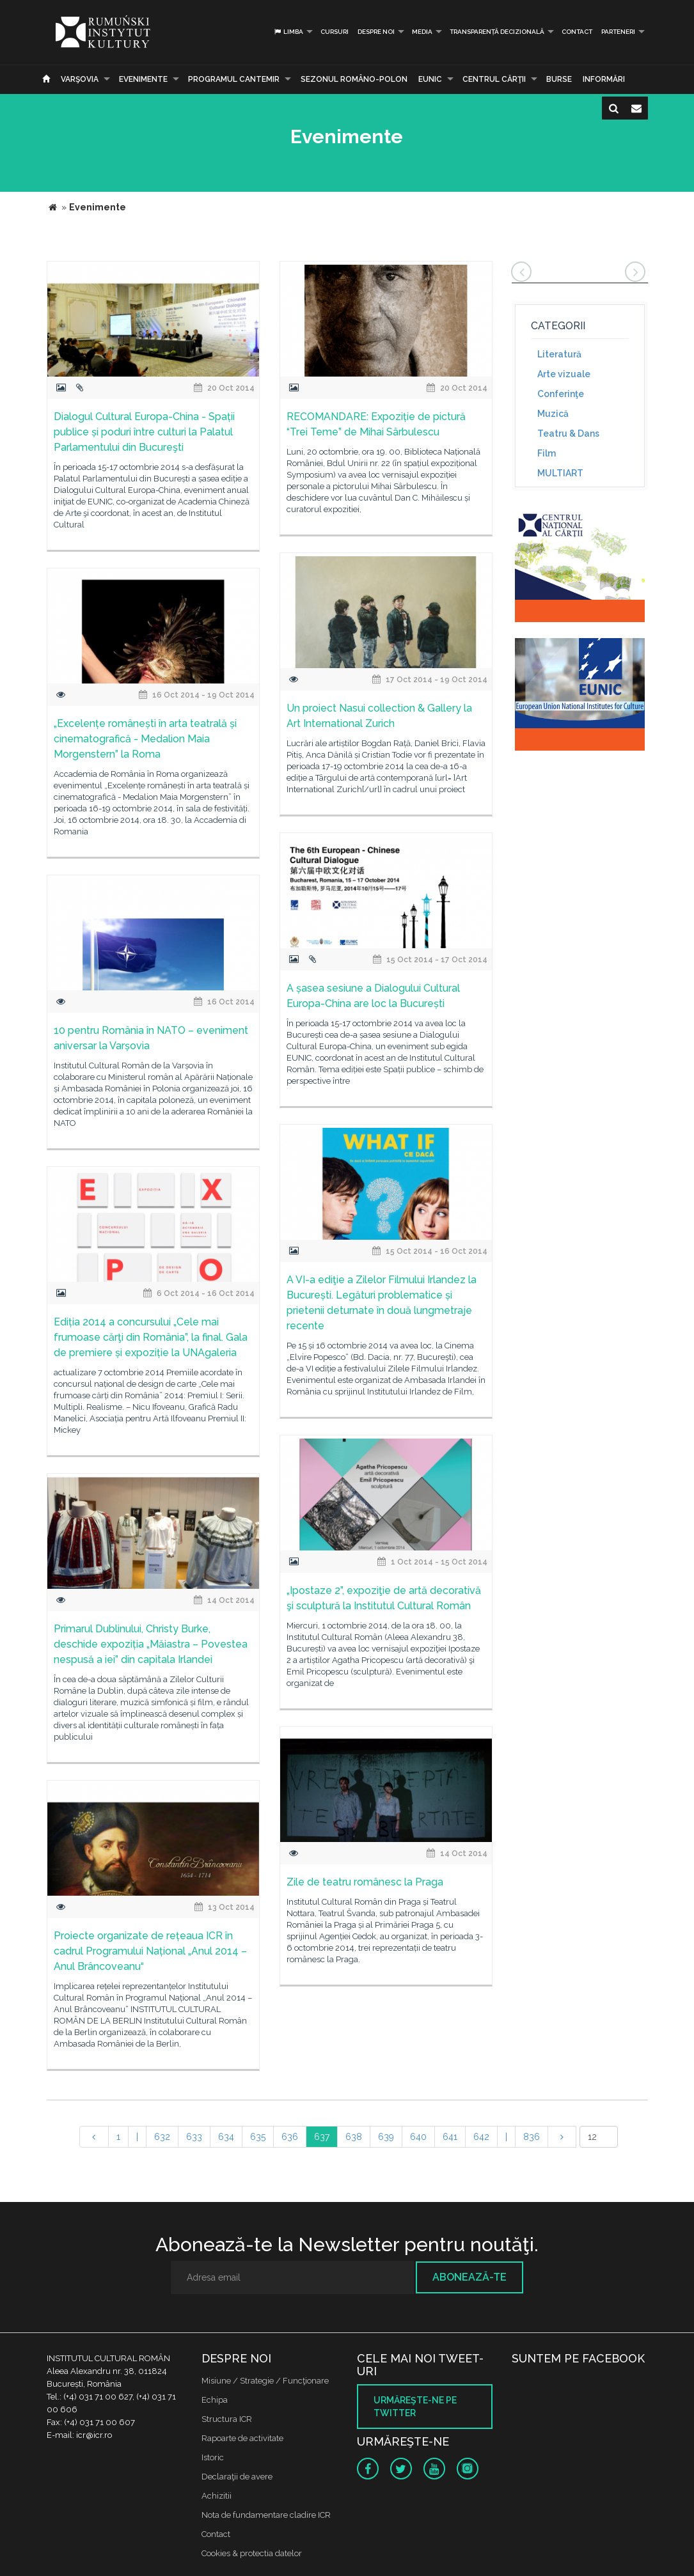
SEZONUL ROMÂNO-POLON (354, 79)
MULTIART (560, 473)
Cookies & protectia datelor (251, 2553)
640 (418, 2137)
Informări (604, 79)
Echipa (214, 2400)
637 (321, 2137)
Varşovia (80, 79)
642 (481, 2137)
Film (546, 453)
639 (386, 2137)
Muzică (553, 414)
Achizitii (216, 2496)
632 (162, 2137)
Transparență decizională (497, 31)
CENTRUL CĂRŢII (494, 79)
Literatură (559, 354)
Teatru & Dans (568, 433)
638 (353, 2137)
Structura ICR (226, 2419)
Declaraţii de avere (236, 2476)
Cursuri (334, 31)
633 (194, 2137)
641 (450, 2137)
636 (289, 2137)
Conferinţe (560, 394)
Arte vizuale (563, 374)
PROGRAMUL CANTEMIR (234, 79)
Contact (577, 31)
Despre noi (376, 31)
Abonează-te (469, 2277)
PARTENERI (618, 31)
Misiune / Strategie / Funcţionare (265, 2380)
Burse (559, 79)
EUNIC (430, 79)
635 (257, 2137)
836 (531, 2137)
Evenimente (143, 79)
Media (422, 31)
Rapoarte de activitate (242, 2438)
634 (226, 2137)
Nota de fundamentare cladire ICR (266, 2515)
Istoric (212, 2457)
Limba (288, 31)
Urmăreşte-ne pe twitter (415, 2406)
